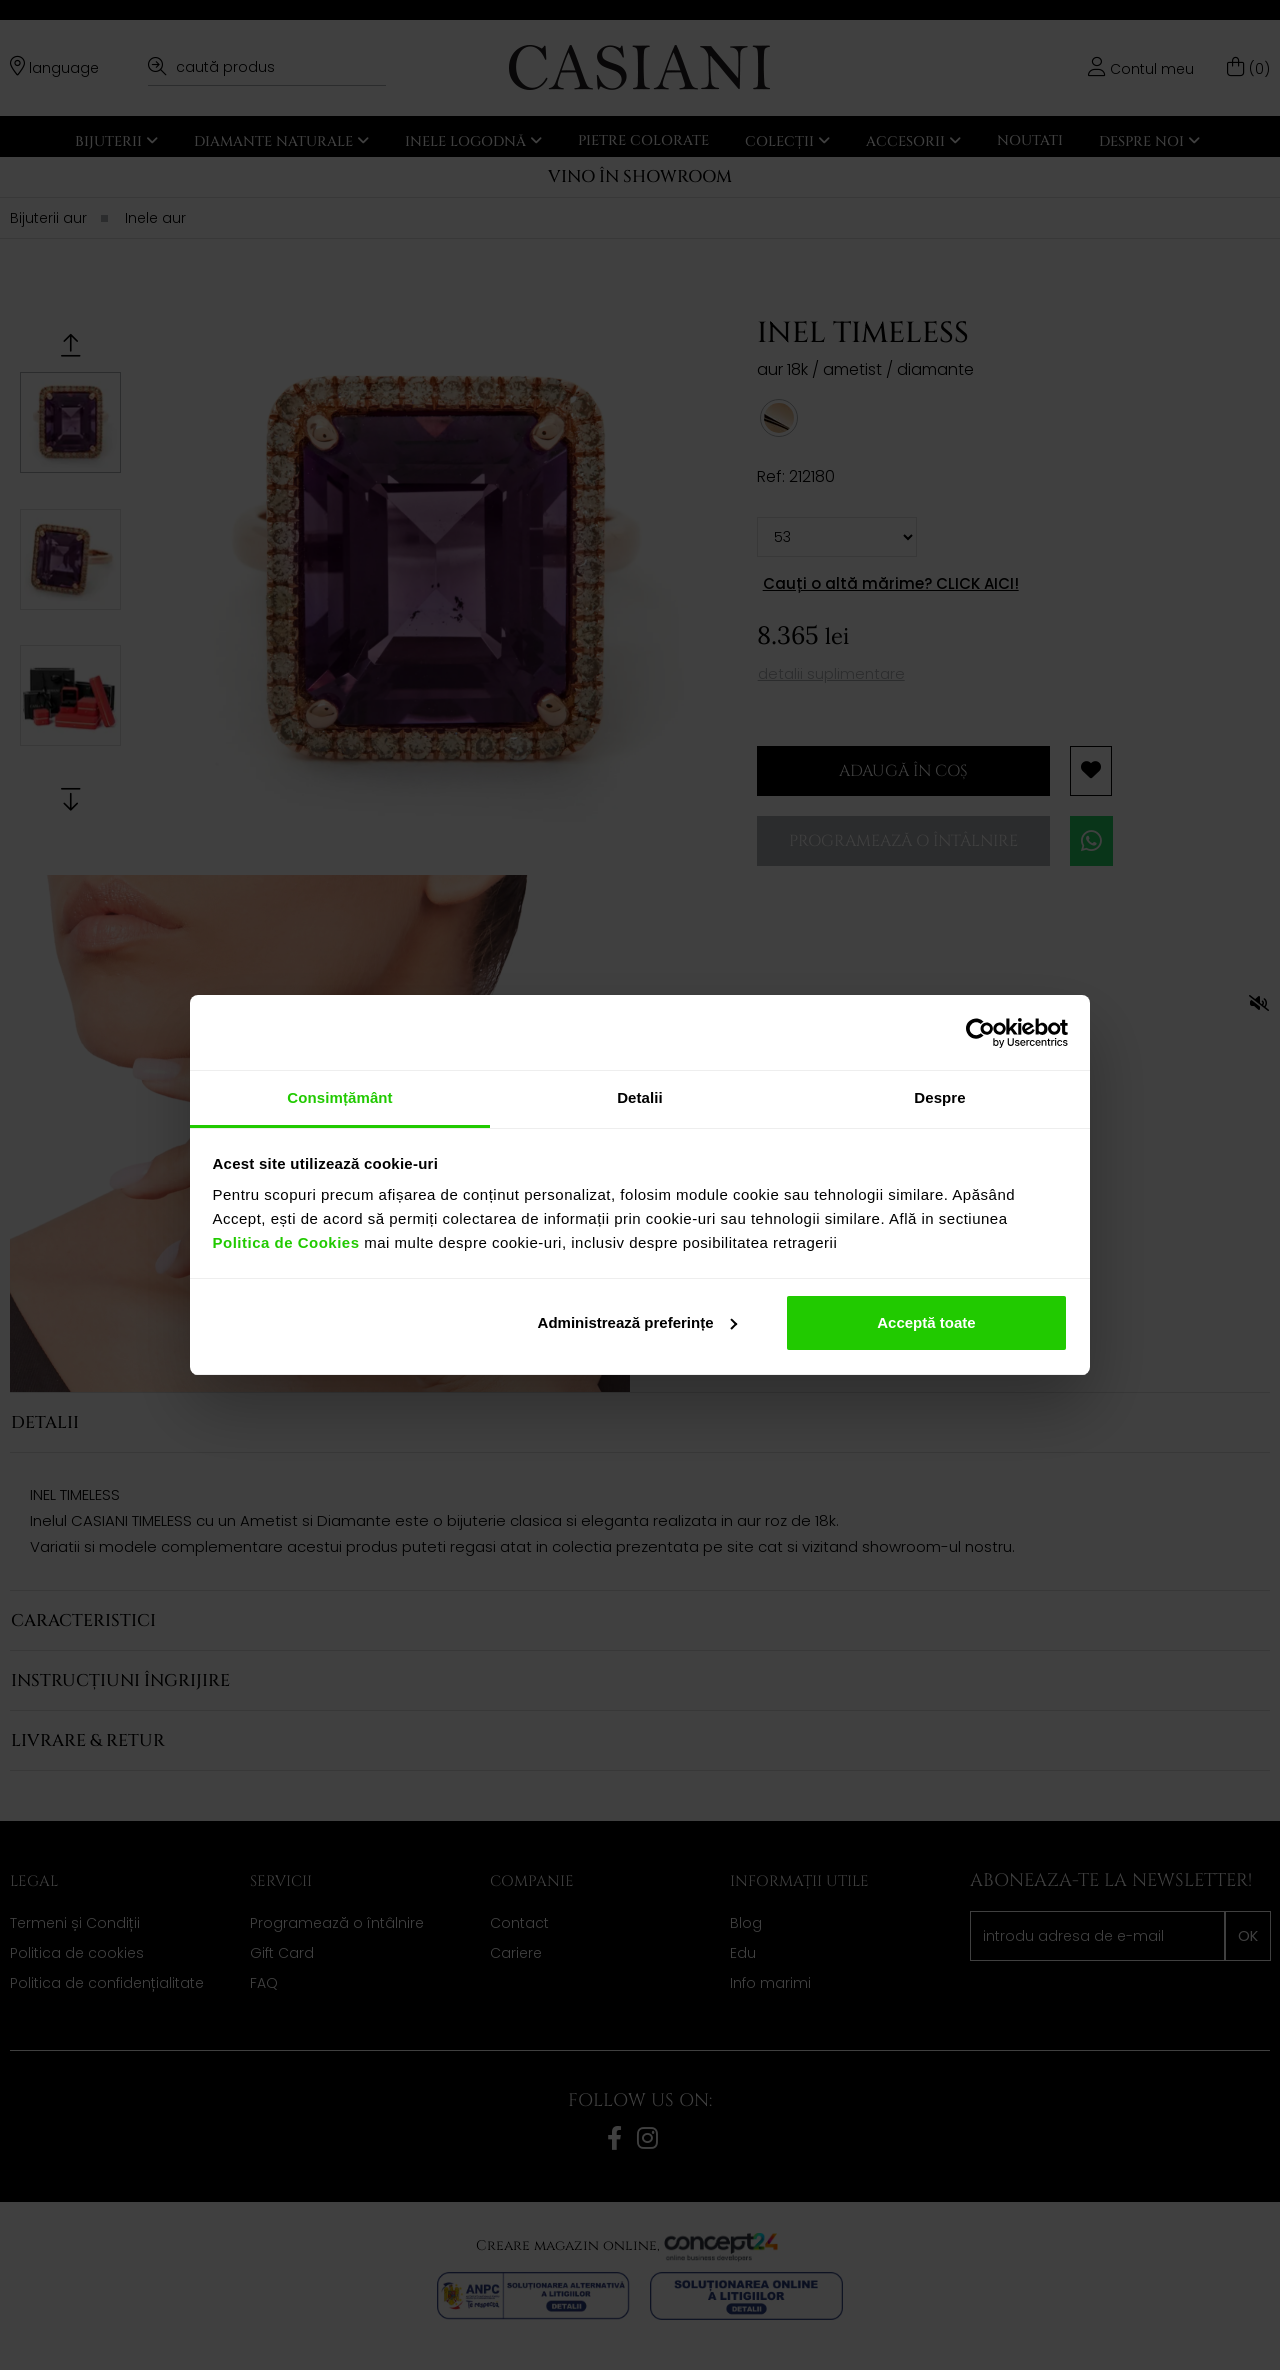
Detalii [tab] (640, 1097)
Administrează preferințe (638, 1322)
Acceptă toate (926, 1322)
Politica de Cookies (286, 1242)
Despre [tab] (939, 1097)
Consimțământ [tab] (339, 1097)
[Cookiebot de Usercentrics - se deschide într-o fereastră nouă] (980, 1033)
